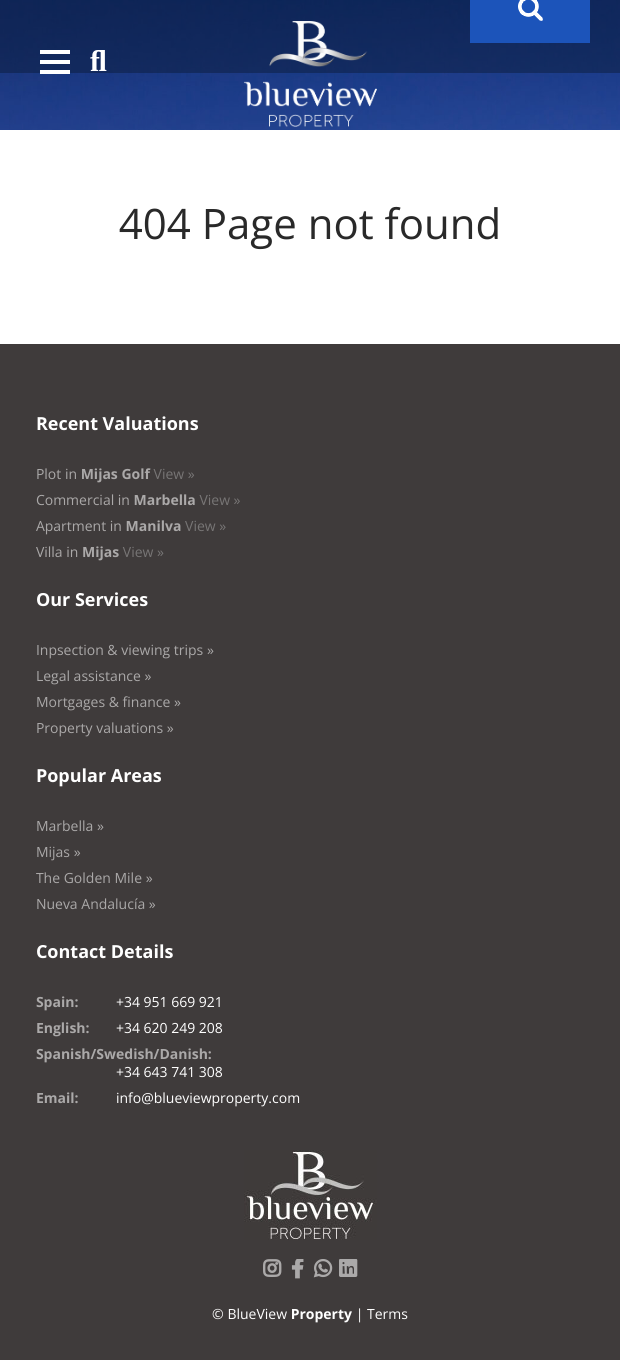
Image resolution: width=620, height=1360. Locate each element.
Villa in (100, 552)
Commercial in (138, 500)
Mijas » (58, 852)
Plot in (115, 474)
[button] (55, 62)
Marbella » (70, 826)
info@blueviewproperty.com (208, 1098)
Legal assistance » (94, 676)
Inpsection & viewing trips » (125, 650)
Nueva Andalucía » (96, 904)
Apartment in (131, 526)
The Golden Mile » (94, 878)
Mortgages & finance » (108, 702)
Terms (387, 1314)
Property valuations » (105, 728)
